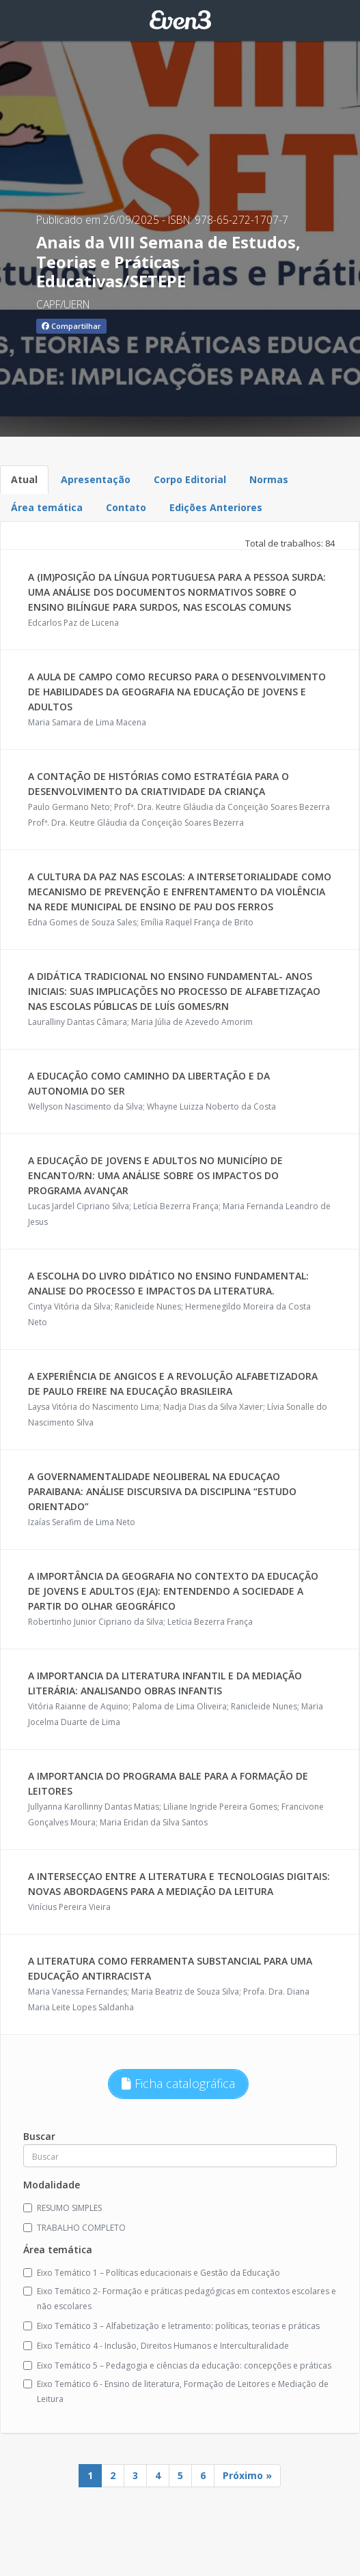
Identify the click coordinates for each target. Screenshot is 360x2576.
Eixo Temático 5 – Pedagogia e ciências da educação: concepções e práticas (177, 2365)
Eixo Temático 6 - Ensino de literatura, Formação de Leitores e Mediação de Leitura (176, 2391)
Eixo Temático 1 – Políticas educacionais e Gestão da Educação (151, 2272)
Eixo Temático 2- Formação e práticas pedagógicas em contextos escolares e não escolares (179, 2298)
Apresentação (95, 479)
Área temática (47, 507)
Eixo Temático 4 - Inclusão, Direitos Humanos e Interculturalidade (156, 2345)
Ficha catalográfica (178, 2083)
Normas (268, 479)
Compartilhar (71, 326)
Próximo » (247, 2475)
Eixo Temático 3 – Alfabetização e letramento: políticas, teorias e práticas (171, 2326)
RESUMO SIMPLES (62, 2208)
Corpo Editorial (190, 479)
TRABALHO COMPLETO (74, 2227)
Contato (126, 507)
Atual (24, 479)
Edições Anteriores (215, 507)
